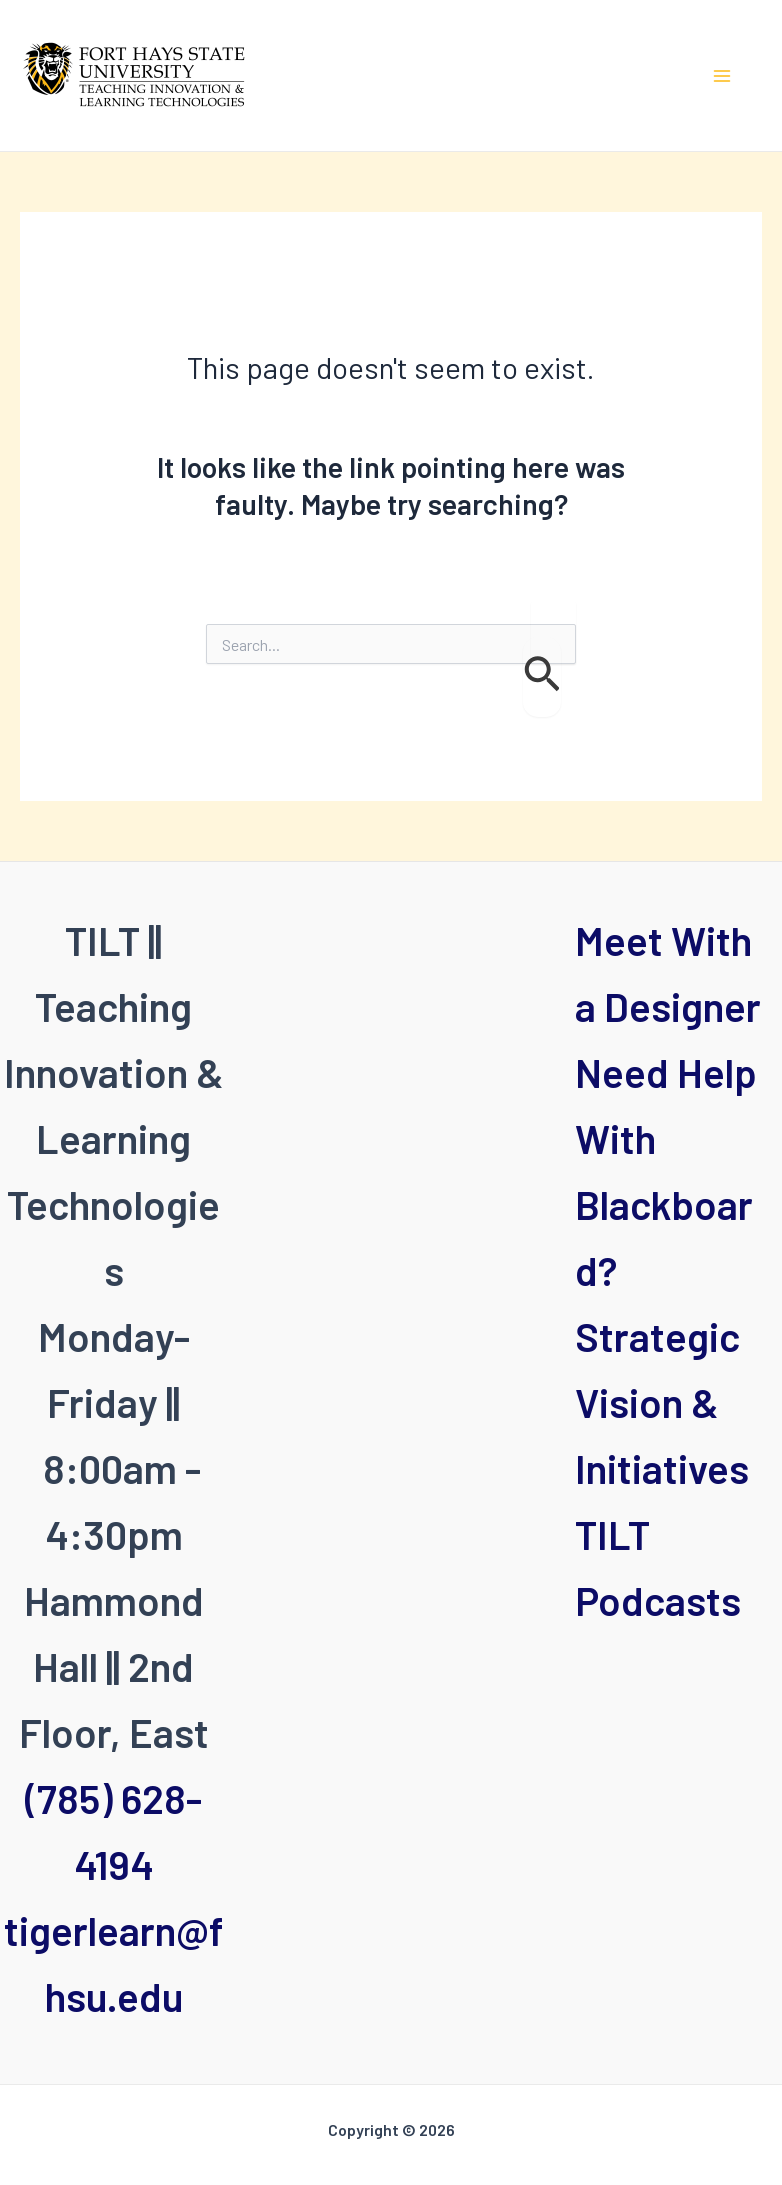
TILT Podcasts (658, 1567)
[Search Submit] (542, 677)
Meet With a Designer (668, 973)
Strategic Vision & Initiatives (662, 1402)
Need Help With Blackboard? (666, 1171)
